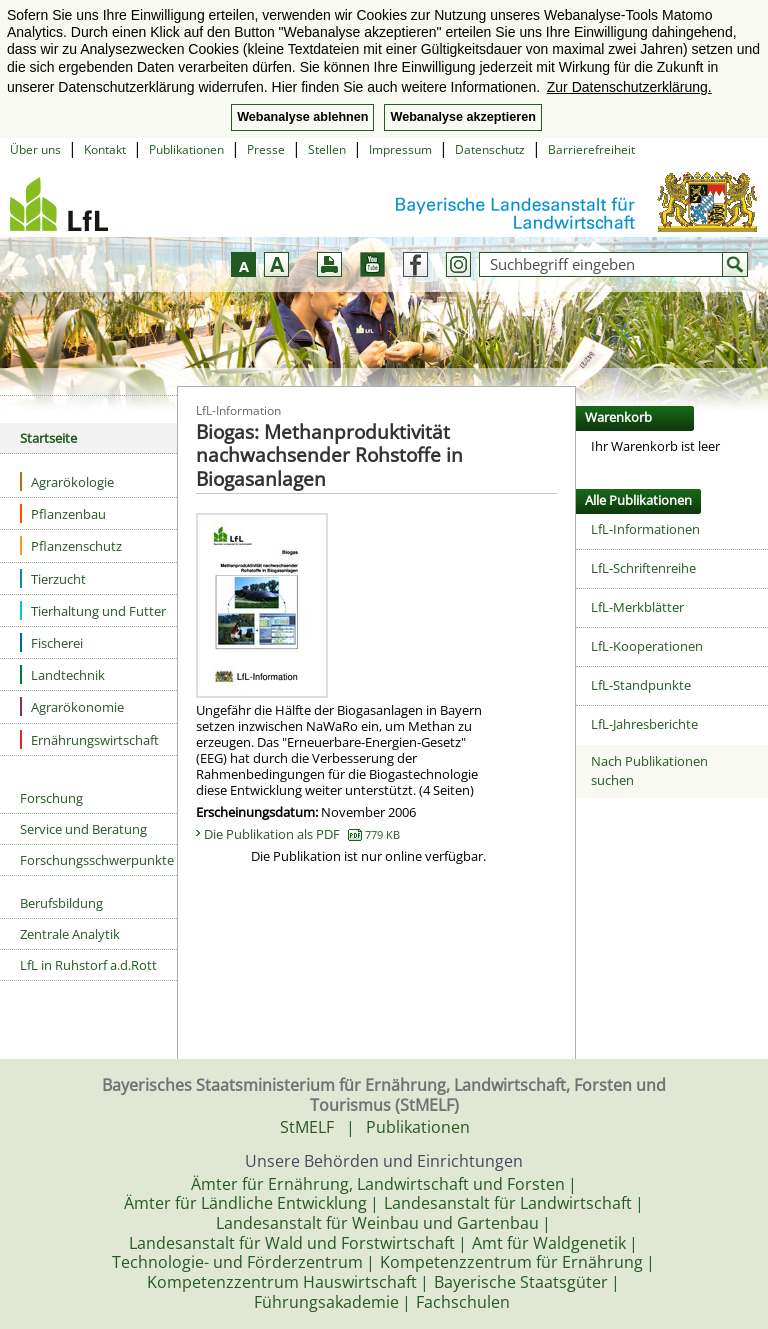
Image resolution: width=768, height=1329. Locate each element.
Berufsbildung (61, 903)
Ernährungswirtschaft (89, 739)
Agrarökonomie (72, 706)
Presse (266, 149)
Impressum (400, 149)
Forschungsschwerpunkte (97, 860)
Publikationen (186, 149)
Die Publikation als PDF (302, 834)
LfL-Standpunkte (641, 685)
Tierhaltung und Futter (93, 610)
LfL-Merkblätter (637, 607)
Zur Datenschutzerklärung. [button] (629, 87)
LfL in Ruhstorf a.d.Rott (88, 965)
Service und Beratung (83, 829)
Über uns (35, 149)
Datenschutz (490, 149)
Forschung (51, 798)
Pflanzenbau (63, 513)
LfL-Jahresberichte (644, 724)
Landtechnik (62, 674)
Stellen (327, 149)
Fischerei (51, 642)
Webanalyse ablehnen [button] (302, 117)
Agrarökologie (67, 481)
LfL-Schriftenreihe (643, 568)
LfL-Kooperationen (647, 646)
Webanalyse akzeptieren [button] (462, 117)
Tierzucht (53, 578)
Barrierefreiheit (591, 149)
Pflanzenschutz (71, 545)
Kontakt (105, 149)
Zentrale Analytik (70, 934)
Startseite (48, 438)
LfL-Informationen (645, 529)
